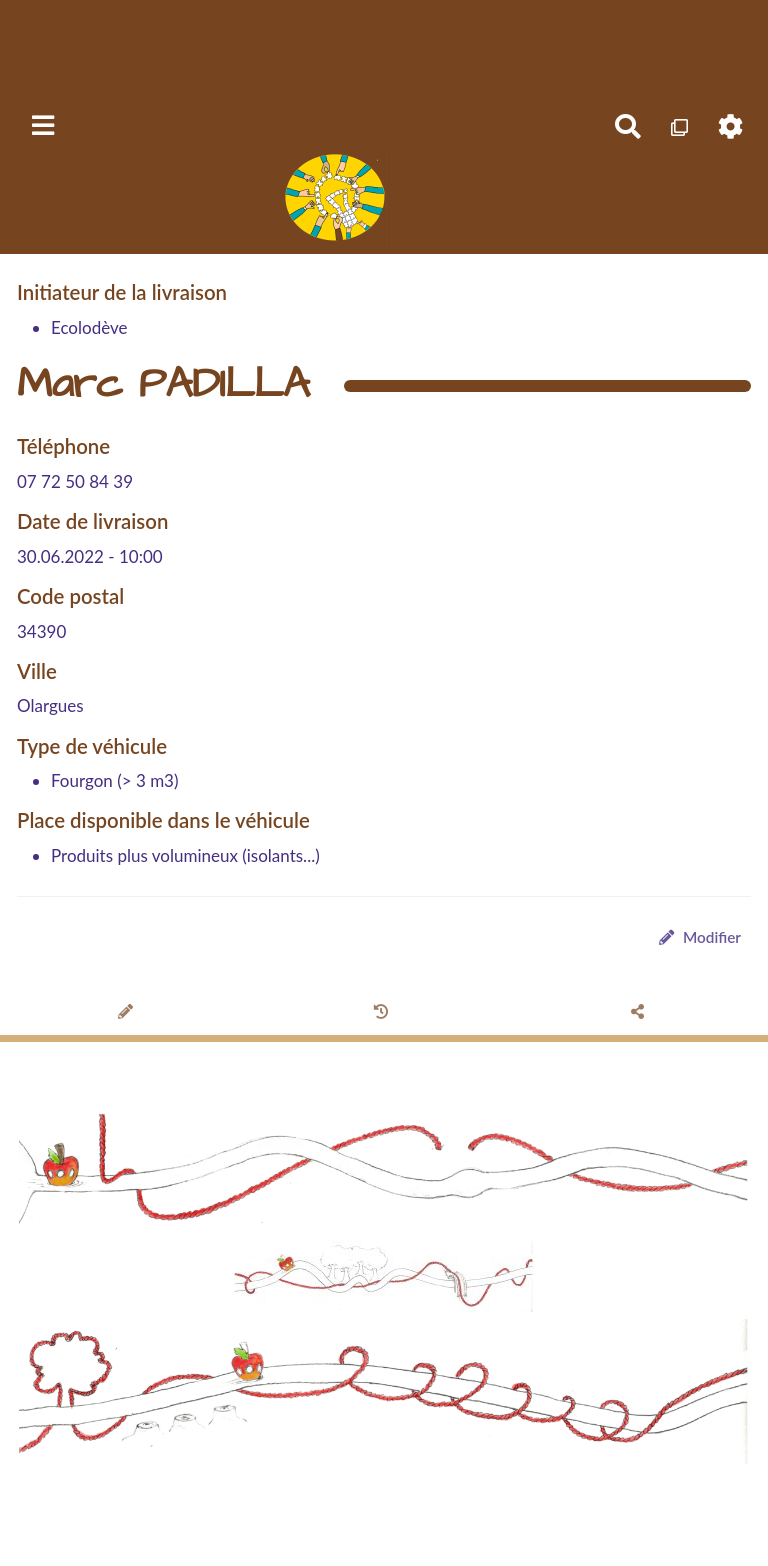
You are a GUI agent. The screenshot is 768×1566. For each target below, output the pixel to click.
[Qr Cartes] (679, 127)
